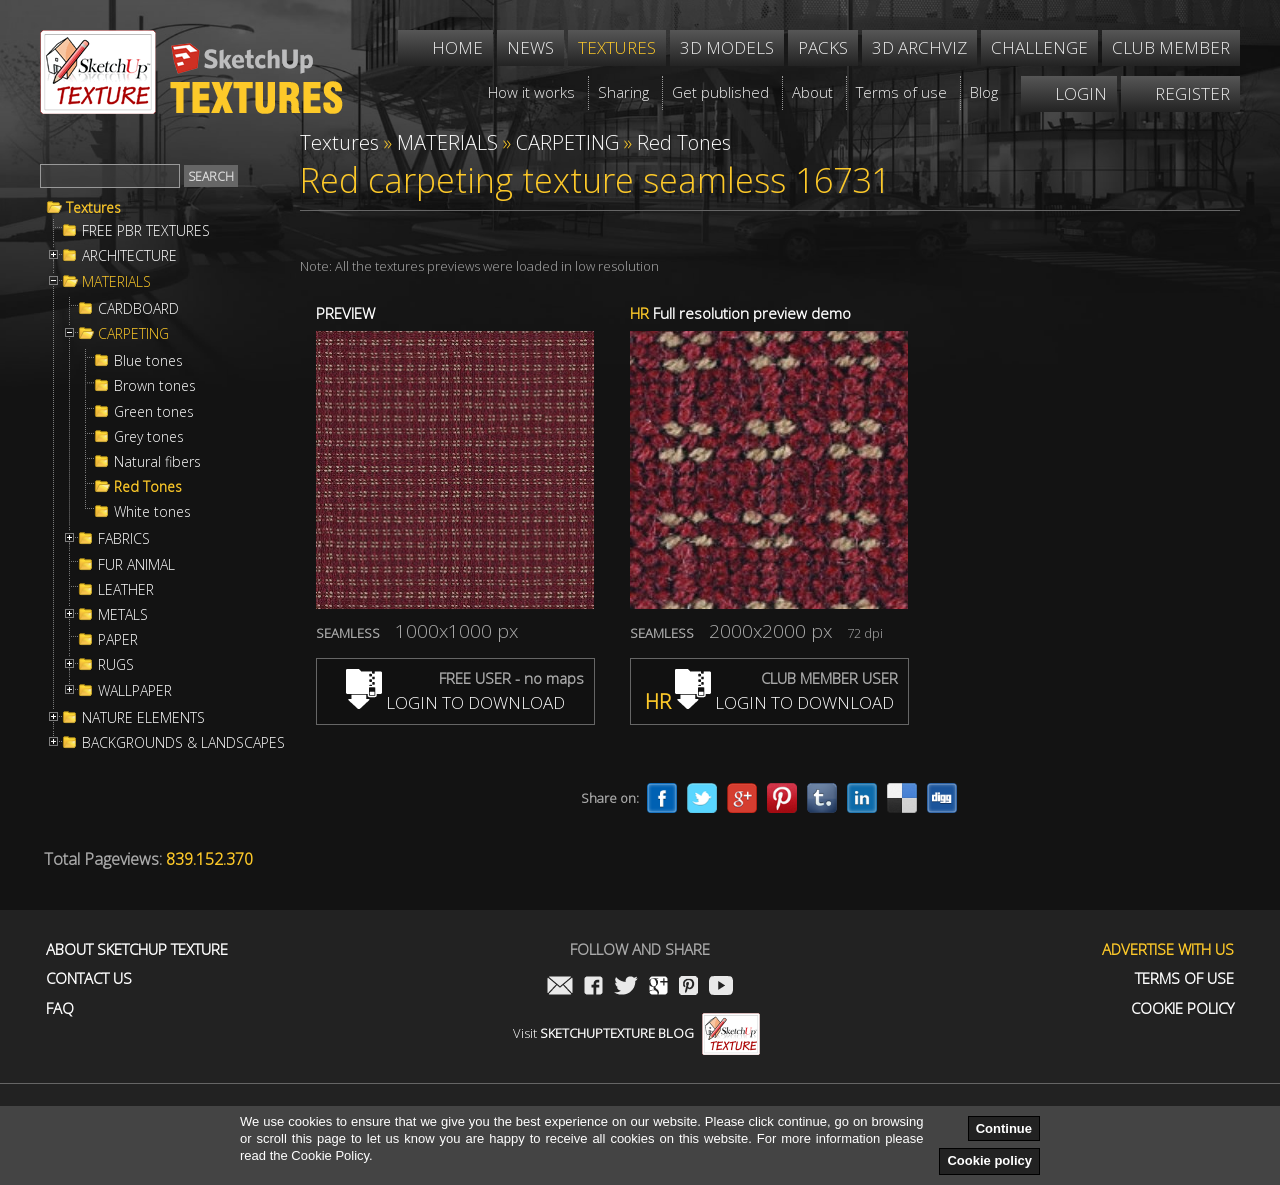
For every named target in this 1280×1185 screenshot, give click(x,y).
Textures (93, 208)
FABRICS (124, 539)
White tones (152, 512)
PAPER (118, 640)
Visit (636, 1033)
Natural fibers (157, 462)
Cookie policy (989, 1160)
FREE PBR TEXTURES (146, 231)
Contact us (89, 978)
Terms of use (1184, 978)
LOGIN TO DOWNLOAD (455, 702)
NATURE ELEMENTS (143, 718)
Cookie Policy (1182, 1008)
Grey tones (149, 437)
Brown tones (155, 386)
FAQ (60, 1008)
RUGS (116, 665)
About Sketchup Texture (137, 949)
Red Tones (148, 487)
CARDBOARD (138, 309)
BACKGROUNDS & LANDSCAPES (183, 743)
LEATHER (126, 590)
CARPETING (133, 334)
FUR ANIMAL (136, 565)
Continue (1004, 1128)
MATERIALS (116, 282)
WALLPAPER (135, 691)
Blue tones (148, 361)
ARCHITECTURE (129, 256)
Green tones (154, 412)
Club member (1171, 47)
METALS (123, 615)
